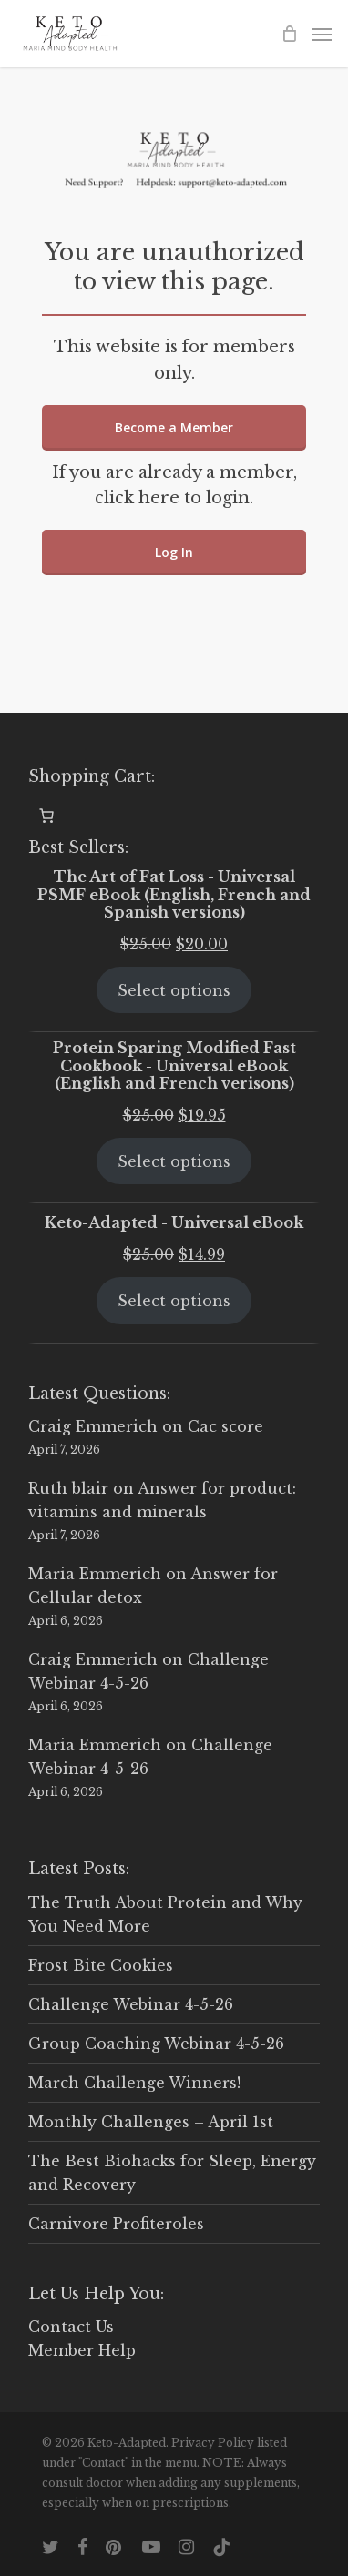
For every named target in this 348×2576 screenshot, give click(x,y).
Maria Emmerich (94, 1574)
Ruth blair (68, 1488)
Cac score (225, 1426)
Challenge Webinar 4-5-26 (130, 2004)
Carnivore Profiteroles (116, 2224)
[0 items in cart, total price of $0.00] (46, 815)
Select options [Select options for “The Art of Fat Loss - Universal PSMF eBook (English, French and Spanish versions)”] (174, 990)
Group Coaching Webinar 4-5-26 (156, 2043)
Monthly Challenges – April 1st (150, 2122)
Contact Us (71, 2326)
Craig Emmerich (93, 1426)
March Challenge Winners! (134, 2083)
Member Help (82, 2350)
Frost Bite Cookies (100, 1965)
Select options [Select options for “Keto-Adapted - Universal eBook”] (174, 1301)
